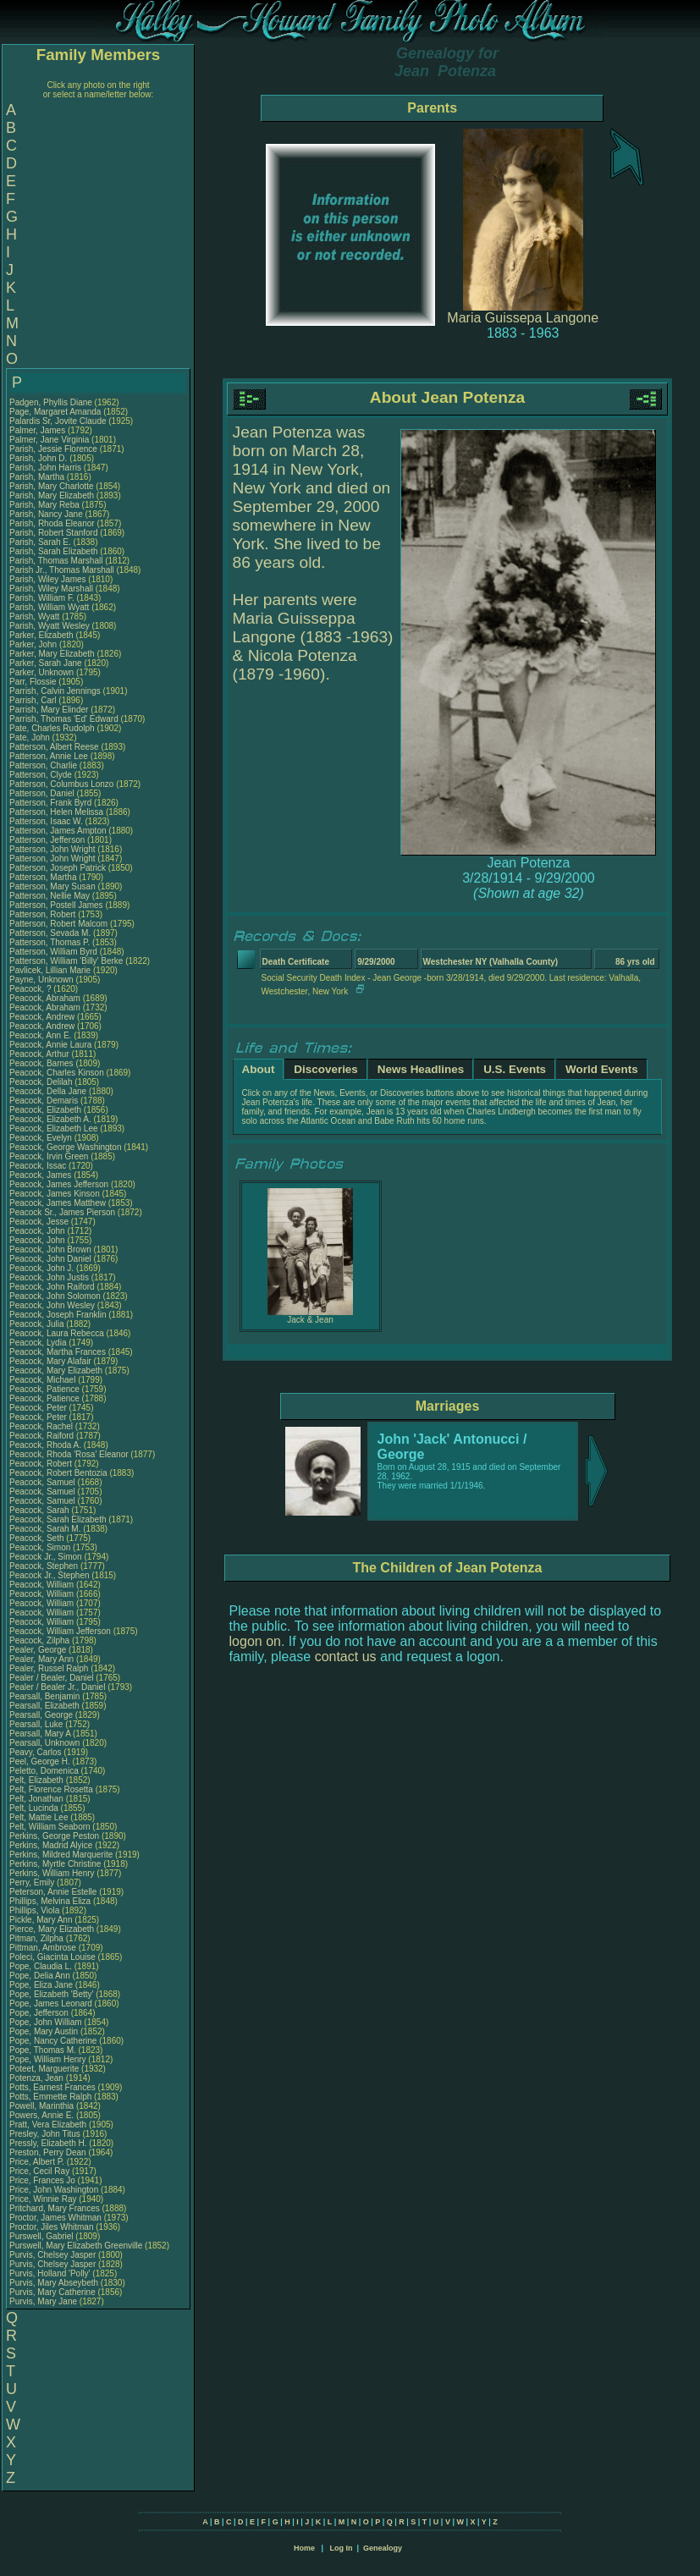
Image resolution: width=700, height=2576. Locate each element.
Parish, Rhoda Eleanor (52, 523)
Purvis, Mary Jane (43, 2301)
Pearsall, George (42, 1715)
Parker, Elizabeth (42, 635)
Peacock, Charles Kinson (56, 1072)
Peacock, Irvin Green (48, 1156)
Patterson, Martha (44, 877)
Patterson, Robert (43, 914)
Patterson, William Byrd (53, 951)
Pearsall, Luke (37, 1724)
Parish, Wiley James (47, 579)
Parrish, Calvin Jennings (55, 691)
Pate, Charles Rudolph (52, 728)
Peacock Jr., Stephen (50, 1575)
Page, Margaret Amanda (55, 411)
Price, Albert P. (36, 2161)
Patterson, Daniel (43, 793)
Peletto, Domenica (45, 1770)
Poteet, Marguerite (45, 2068)
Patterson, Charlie (44, 765)
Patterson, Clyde (41, 774)
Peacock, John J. (41, 1268)
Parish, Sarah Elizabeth (53, 551)
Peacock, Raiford (42, 1435)
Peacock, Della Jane (47, 1091)
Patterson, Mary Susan (52, 886)
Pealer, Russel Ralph (48, 1668)
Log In (340, 2548)
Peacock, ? (31, 989)
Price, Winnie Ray (42, 2199)
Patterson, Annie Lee (48, 756)
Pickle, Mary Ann (40, 1919)
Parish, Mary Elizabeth (51, 495)
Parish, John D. (38, 458)
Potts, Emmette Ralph (50, 2096)
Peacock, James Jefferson (58, 1184)
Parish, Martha (38, 477)
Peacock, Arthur (40, 1054)
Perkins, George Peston (54, 1836)
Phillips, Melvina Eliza (50, 1901)
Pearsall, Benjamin (45, 1696)
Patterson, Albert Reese (54, 746)
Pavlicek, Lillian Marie (50, 970)
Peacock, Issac (39, 1165)
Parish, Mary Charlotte (51, 486)
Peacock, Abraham (46, 998)
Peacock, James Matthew (57, 1203)
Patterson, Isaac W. (46, 821)
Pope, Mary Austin (43, 2031)
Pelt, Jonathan (37, 1798)
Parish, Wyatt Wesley (49, 625)
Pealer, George (39, 1649)
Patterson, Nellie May (49, 895)
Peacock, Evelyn (41, 1137)
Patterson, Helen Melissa (56, 812)
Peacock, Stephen (44, 1566)
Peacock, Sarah (40, 1510)
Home (304, 2548)
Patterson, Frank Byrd (50, 802)
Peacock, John (38, 1231)
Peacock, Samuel (43, 1482)
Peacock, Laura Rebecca (56, 1333)
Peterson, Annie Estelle (52, 1891)
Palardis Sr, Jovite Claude (58, 421)
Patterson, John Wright (52, 849)
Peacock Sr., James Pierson (62, 1212)
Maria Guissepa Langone (522, 318)
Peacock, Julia (37, 1324)
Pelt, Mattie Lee (38, 1817)
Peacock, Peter (39, 1407)
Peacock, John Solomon (55, 1296)
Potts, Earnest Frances (52, 2087)
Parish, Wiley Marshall (51, 588)
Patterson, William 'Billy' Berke (66, 961)
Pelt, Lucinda (35, 1808)
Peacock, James (41, 1175)
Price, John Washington (53, 2189)
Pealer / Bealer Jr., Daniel (58, 1687)
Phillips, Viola (35, 1910)
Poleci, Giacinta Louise (52, 1957)
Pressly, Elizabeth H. (48, 2143)
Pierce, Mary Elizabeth (51, 1929)
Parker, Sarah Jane (45, 663)
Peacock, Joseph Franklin (58, 1314)
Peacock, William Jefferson (60, 1631)
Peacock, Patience (45, 1389)
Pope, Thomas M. (42, 2050)
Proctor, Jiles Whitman (51, 2227)
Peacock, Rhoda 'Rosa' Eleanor (69, 1454)
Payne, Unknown (42, 979)
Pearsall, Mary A (39, 1733)
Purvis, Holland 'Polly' (50, 2273)
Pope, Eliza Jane (41, 1985)
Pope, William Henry (47, 2059)
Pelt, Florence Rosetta (51, 1789)
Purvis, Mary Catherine (52, 2292)
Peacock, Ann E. (40, 1035)
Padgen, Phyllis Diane (50, 402)
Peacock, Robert (41, 1463)
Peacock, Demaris (44, 1100)
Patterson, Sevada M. (50, 933)
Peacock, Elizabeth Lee (53, 1128)
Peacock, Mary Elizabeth (55, 1370)
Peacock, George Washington (65, 1147)
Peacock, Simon (41, 1547)
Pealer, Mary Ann (41, 1659)
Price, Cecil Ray (39, 2171)
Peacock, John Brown (50, 1249)
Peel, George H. (39, 1761)
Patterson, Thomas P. (49, 942)
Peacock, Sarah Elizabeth (58, 1519)
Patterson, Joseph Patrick (57, 867)
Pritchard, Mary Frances (54, 2208)
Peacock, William (42, 1584)
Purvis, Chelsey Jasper (52, 2255)
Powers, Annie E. (41, 2115)
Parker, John (34, 644)
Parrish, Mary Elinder (48, 709)
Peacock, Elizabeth (46, 1110)
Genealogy (382, 2548)
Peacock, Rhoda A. (45, 1445)
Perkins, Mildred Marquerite (61, 1854)
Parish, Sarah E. (40, 542)
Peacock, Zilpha (40, 1640)
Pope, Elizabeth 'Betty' (51, 1994)
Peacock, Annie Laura (50, 1044)
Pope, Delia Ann (39, 1975)
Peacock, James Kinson (54, 1193)
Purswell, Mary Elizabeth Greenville (75, 2245)
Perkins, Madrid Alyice (50, 1845)
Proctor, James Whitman (55, 2217)
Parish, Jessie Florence (53, 449)
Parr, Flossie (33, 681)
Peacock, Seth (37, 1538)
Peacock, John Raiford (52, 1286)
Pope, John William (45, 2022)
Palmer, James (38, 430)
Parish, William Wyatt (49, 607)
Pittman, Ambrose (44, 1947)
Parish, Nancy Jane (46, 514)
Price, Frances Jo (42, 2180)
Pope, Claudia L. (40, 1966)
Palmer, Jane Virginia (49, 439)
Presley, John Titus (44, 2133)
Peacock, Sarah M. (44, 1528)
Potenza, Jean (37, 2078)
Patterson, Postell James (56, 905)
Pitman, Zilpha (37, 1938)
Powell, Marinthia (42, 2106)
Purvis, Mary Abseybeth (53, 2282)
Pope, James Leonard (50, 2003)
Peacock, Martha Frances (57, 1352)
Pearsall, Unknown (45, 1743)
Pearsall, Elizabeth (45, 1705)
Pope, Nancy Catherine (52, 2040)
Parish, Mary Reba (44, 504)
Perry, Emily (33, 1882)
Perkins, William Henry (52, 1873)
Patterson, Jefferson (48, 840)
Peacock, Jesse (40, 1221)
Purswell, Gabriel (42, 2236)
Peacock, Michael (43, 1379)
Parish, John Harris (45, 467)
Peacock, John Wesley (52, 1305)
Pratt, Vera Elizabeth (47, 2124)
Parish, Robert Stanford (53, 532)
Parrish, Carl (33, 700)
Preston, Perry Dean (47, 2152)
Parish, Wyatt (35, 616)
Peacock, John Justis (49, 1277)
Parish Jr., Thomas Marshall (61, 570)
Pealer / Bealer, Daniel (52, 1677)
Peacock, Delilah (41, 1082)
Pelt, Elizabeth (37, 1780)
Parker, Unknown (42, 672)
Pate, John (30, 737)
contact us (346, 1656)
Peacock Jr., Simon (46, 1556)
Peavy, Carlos (36, 1752)
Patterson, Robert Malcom (58, 923)
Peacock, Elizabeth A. (50, 1119)
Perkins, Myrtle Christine (55, 1864)
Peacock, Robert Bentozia (58, 1473)
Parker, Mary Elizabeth (52, 653)
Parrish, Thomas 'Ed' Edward (64, 719)
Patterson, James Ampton (58, 830)
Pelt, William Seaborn (50, 1826)
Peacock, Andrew (43, 1016)
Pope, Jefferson (40, 2012)
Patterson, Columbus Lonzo (61, 784)
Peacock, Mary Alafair (50, 1361)
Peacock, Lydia (39, 1342)
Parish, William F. (41, 598)
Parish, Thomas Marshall (55, 560)
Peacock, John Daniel (50, 1258)
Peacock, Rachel (42, 1426)
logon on (255, 1641)
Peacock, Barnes (42, 1063)
